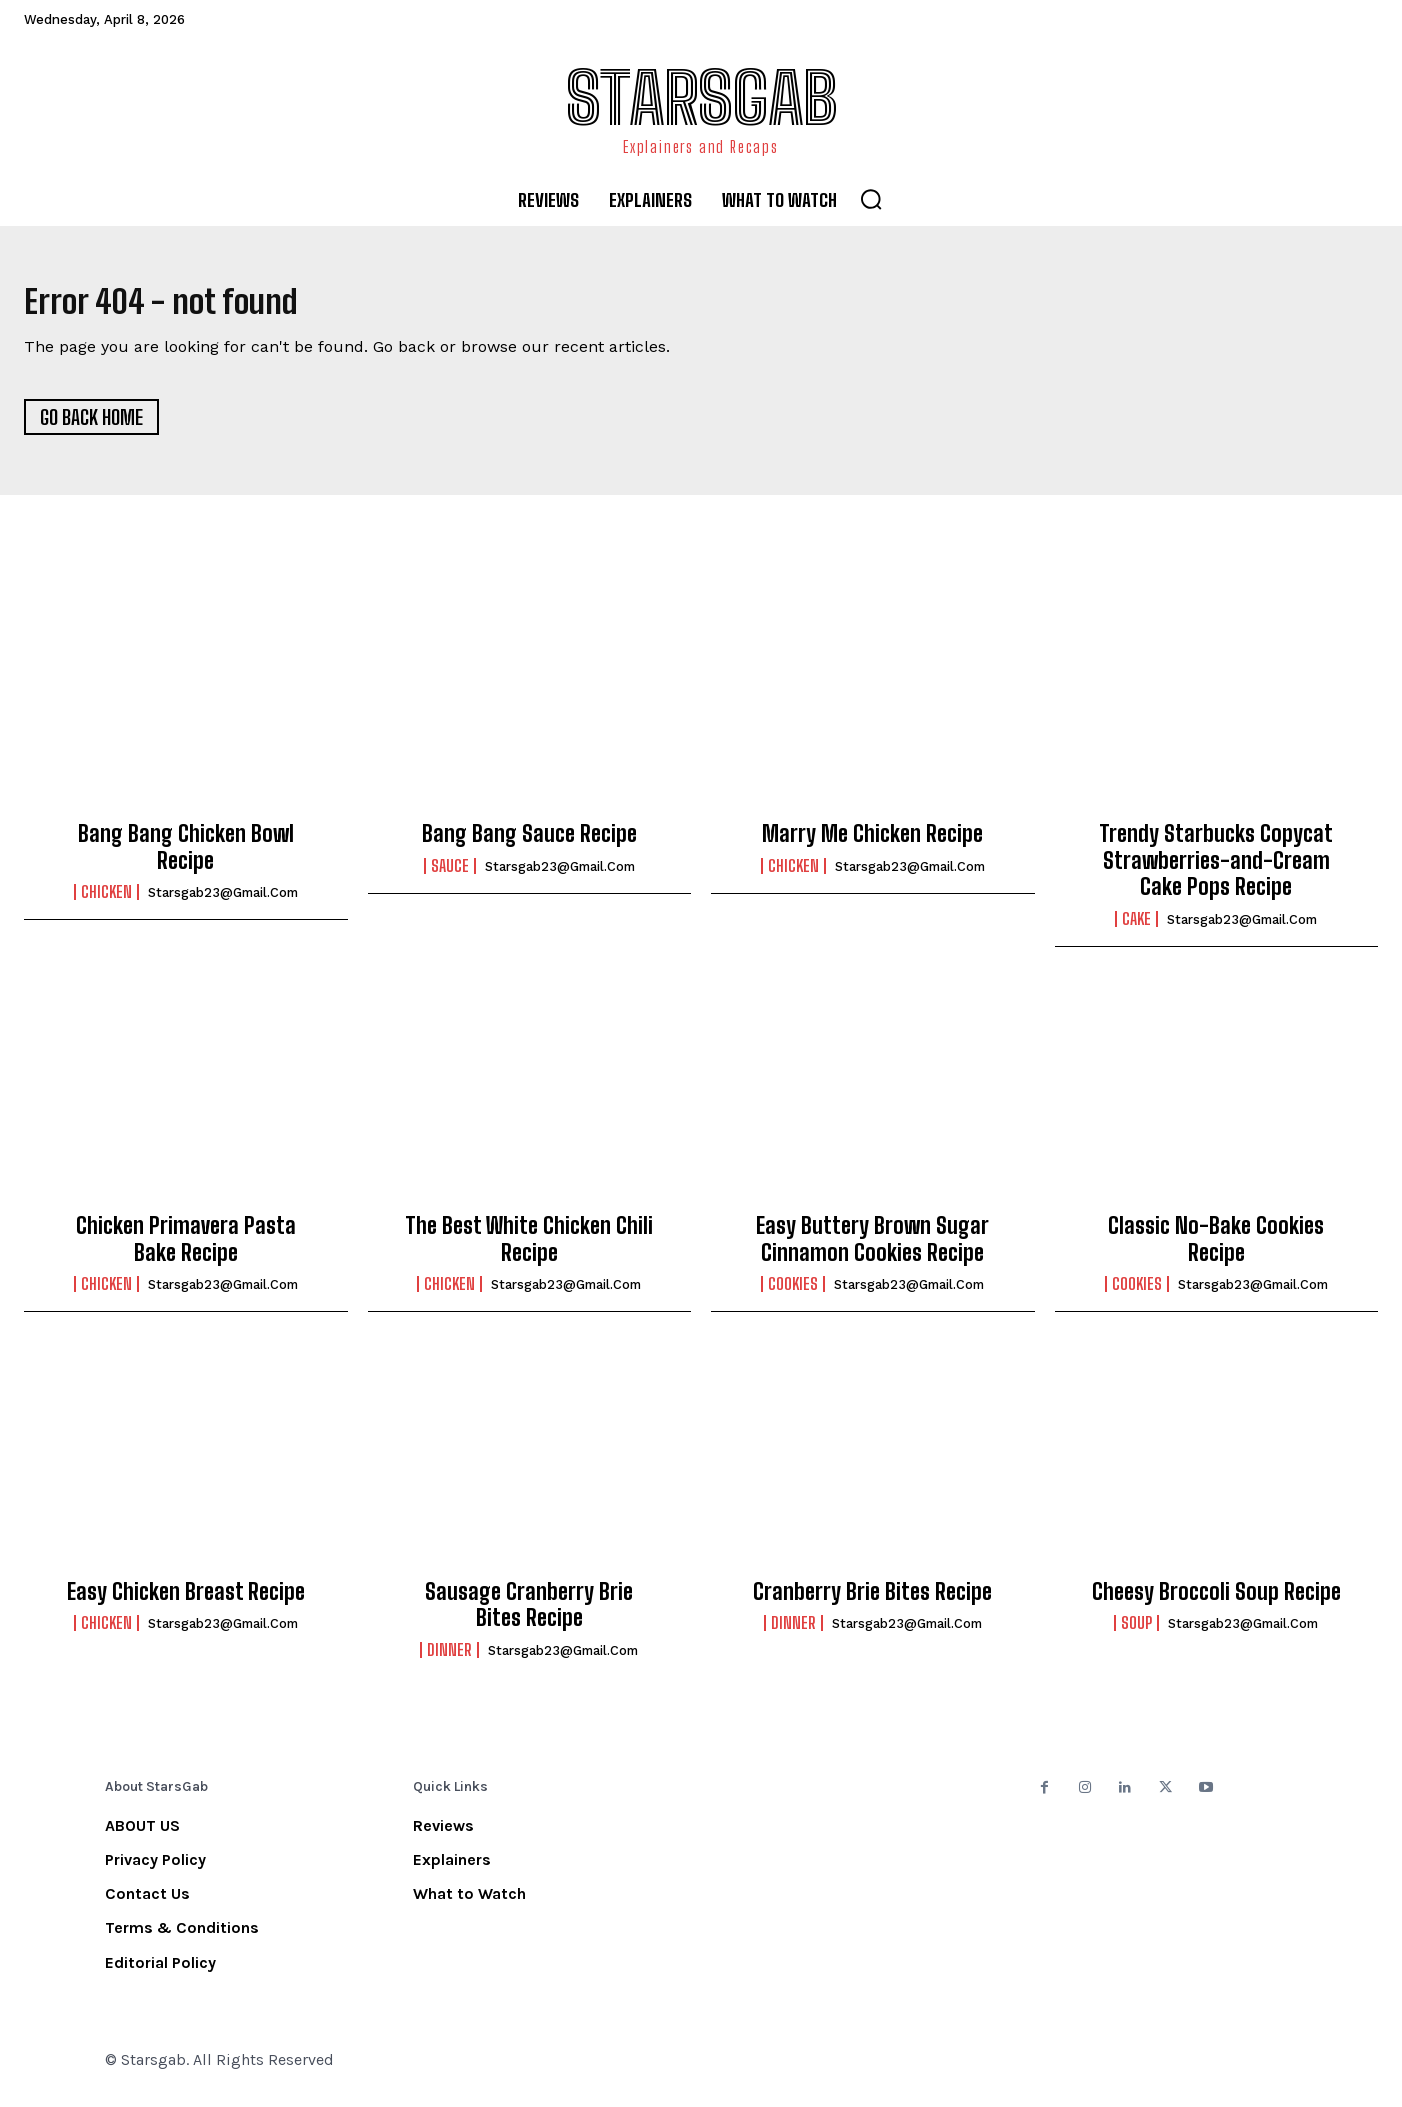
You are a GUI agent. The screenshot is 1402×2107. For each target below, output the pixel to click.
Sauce (450, 875)
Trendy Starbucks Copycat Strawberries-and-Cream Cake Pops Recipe (1216, 870)
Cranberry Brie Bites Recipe (872, 1601)
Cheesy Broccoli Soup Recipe (1216, 1601)
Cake (1136, 928)
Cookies (793, 1294)
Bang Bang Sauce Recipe (529, 843)
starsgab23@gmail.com (223, 902)
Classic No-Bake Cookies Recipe (1216, 1248)
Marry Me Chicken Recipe (872, 843)
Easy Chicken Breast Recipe (186, 1601)
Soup (1136, 1633)
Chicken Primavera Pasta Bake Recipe (186, 1248)
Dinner (449, 1659)
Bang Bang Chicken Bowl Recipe (186, 856)
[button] (871, 199)
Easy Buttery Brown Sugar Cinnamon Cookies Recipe (872, 1248)
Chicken (106, 902)
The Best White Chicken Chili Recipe (529, 1248)
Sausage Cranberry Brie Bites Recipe (529, 1614)
